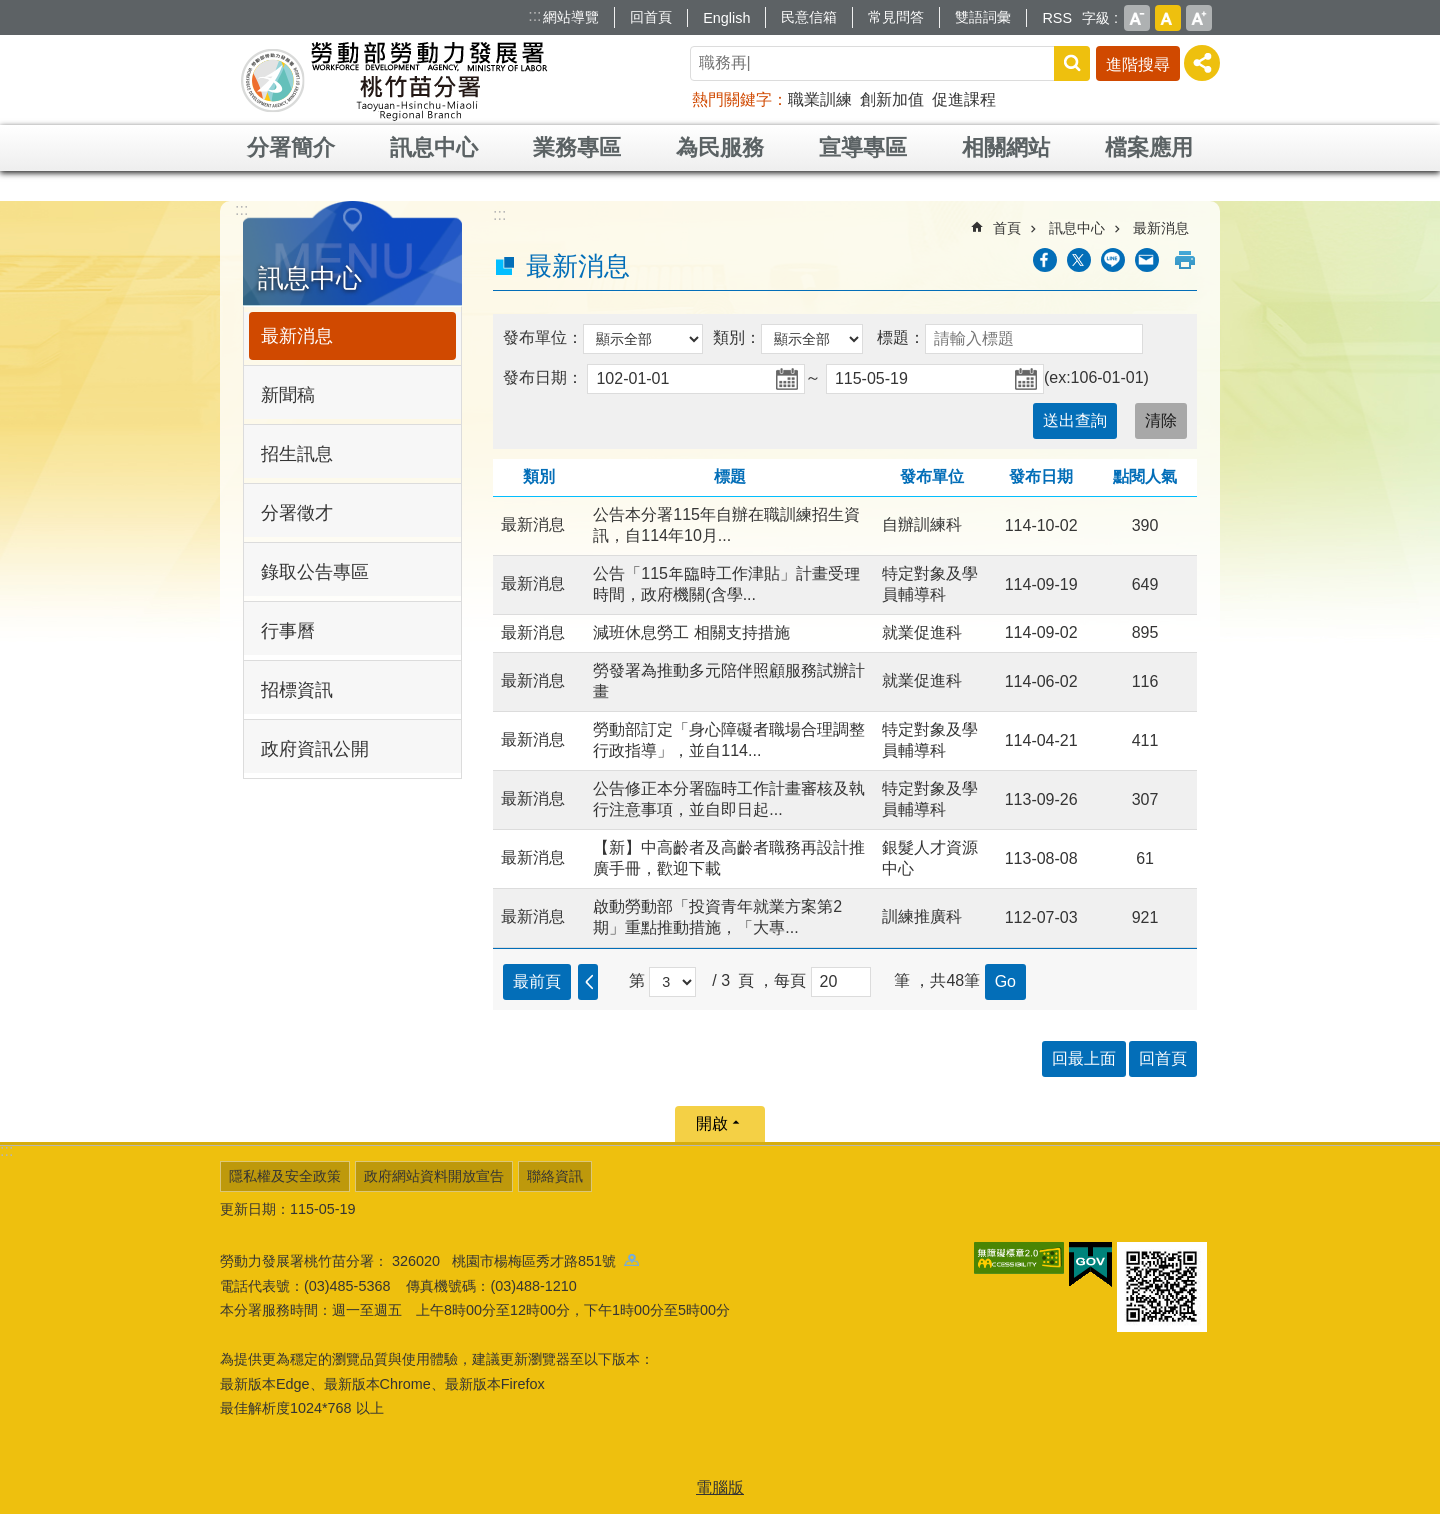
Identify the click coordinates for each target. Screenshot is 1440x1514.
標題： (901, 337)
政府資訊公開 (315, 749)
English (726, 18)
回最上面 (1084, 1058)
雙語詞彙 (983, 17)
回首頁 (651, 17)
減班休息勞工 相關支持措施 (691, 632)
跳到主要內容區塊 (10, 10)
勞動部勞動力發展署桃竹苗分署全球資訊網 (394, 80)
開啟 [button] (712, 1123)
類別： (737, 337)
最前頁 (537, 981)
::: (534, 15)
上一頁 (588, 982)
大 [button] (1199, 18)
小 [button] (1137, 18)
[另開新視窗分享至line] (1113, 260)
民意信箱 (809, 17)
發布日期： (543, 377)
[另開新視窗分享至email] (1147, 260)
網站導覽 (571, 17)
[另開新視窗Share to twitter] (1079, 260)
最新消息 (297, 336)
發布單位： (543, 337)
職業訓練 (820, 99)
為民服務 (720, 147)
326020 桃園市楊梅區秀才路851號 (515, 1261)
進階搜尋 (1138, 64)
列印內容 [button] (1185, 260)
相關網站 (1006, 147)
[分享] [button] (1202, 63)
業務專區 (577, 147)
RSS (1057, 18)
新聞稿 (288, 395)
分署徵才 (297, 513)
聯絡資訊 (555, 1176)
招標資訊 (297, 690)
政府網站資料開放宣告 (434, 1176)
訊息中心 (434, 147)
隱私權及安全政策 (285, 1176)
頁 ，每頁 (772, 980)
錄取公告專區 (315, 572)
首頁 (1007, 228)
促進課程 (964, 99)
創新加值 (892, 99)
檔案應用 (1149, 147)
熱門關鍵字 (732, 99)
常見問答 (896, 17)
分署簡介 (291, 147)
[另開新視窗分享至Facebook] (1045, 260)
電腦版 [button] (720, 1487)
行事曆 (288, 631)
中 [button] (1168, 18)
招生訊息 (297, 454)
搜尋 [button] (1072, 63)
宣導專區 (863, 147)
